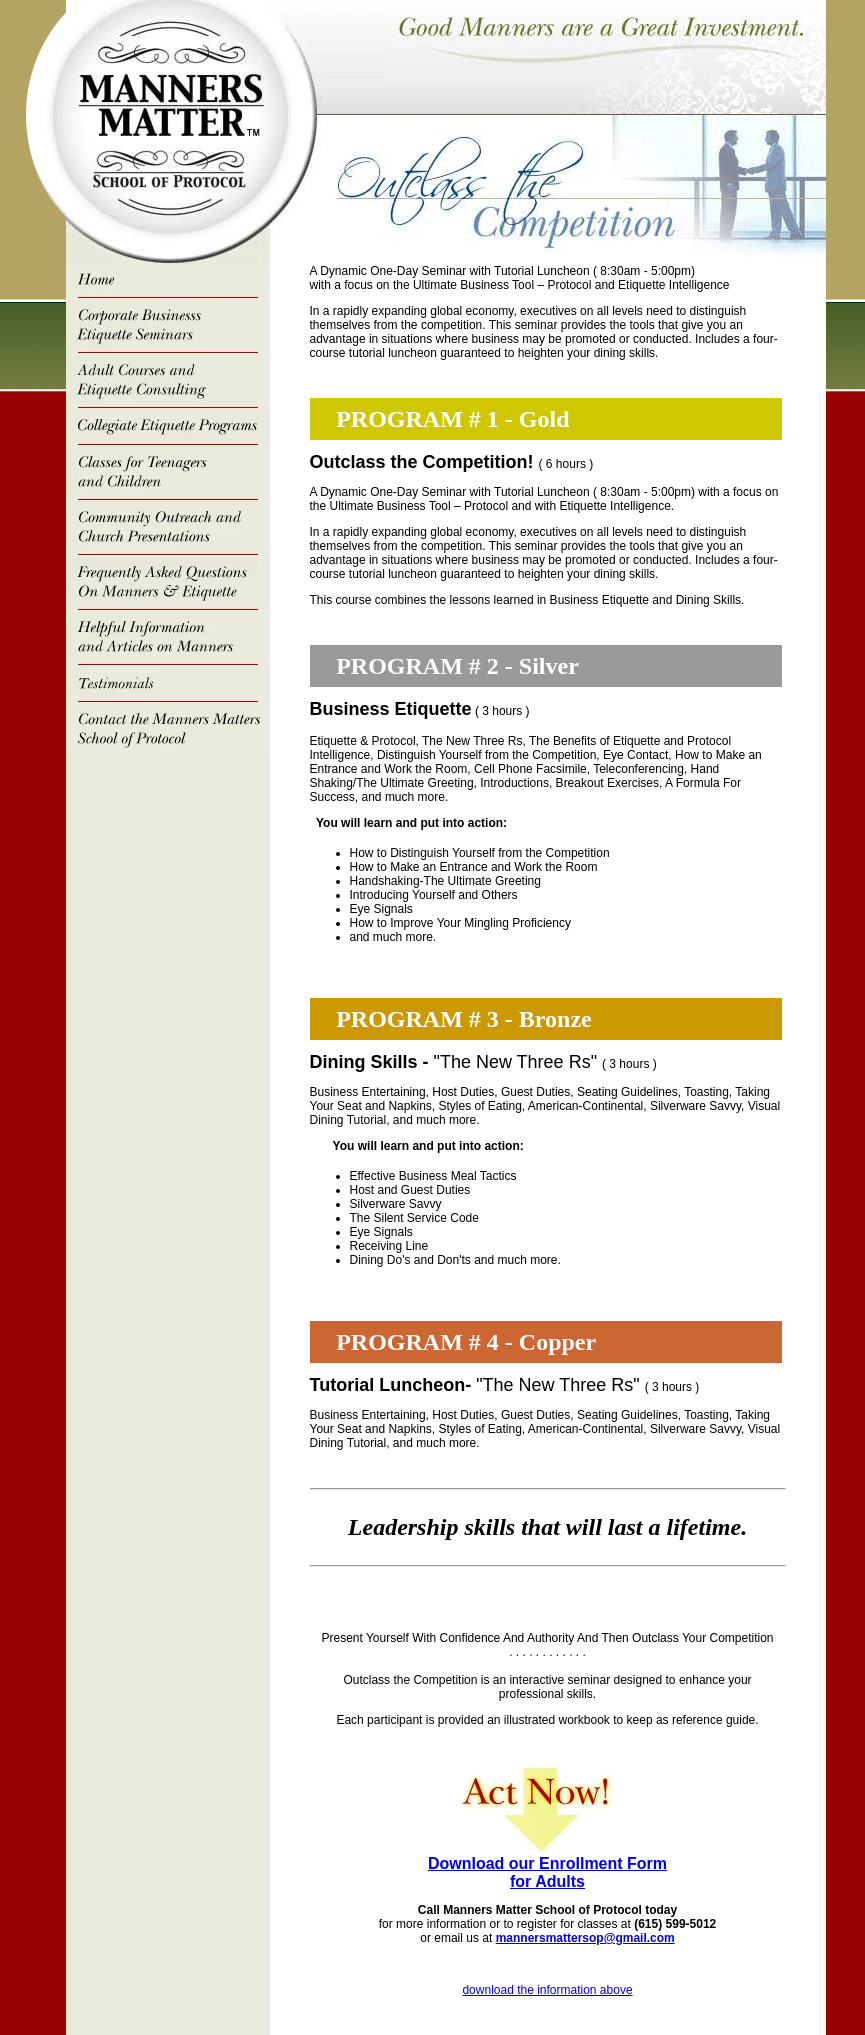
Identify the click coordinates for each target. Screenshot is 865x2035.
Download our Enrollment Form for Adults (547, 1872)
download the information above (547, 1990)
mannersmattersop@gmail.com (585, 1938)
